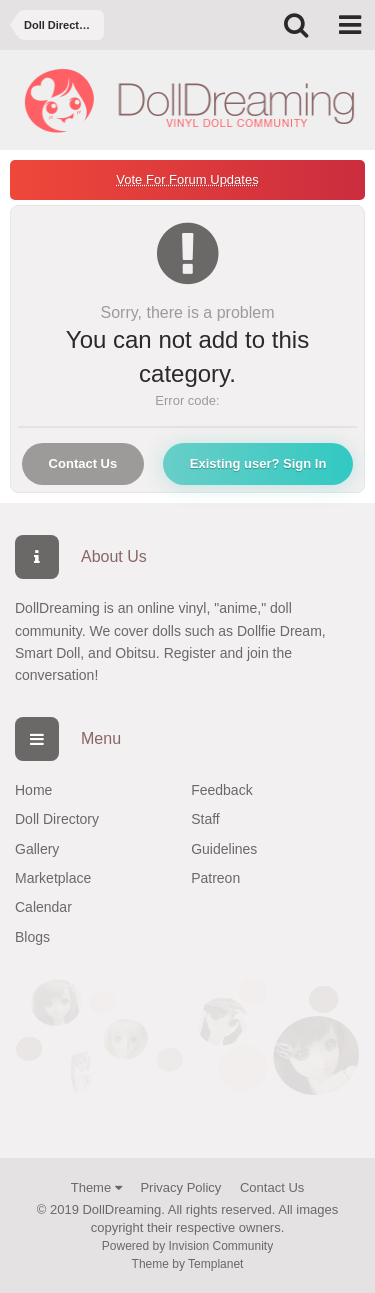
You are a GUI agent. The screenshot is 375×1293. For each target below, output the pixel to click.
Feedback (221, 790)
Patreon (215, 878)
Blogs (32, 937)
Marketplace (53, 878)
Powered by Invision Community (187, 1246)
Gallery (37, 849)
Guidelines (224, 849)
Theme (96, 1187)
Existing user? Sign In (258, 463)
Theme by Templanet (188, 1264)
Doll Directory (57, 819)
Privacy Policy (180, 1187)
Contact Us (83, 463)
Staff (205, 819)
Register (190, 653)
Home (33, 790)
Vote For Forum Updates (187, 179)
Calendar (43, 907)
